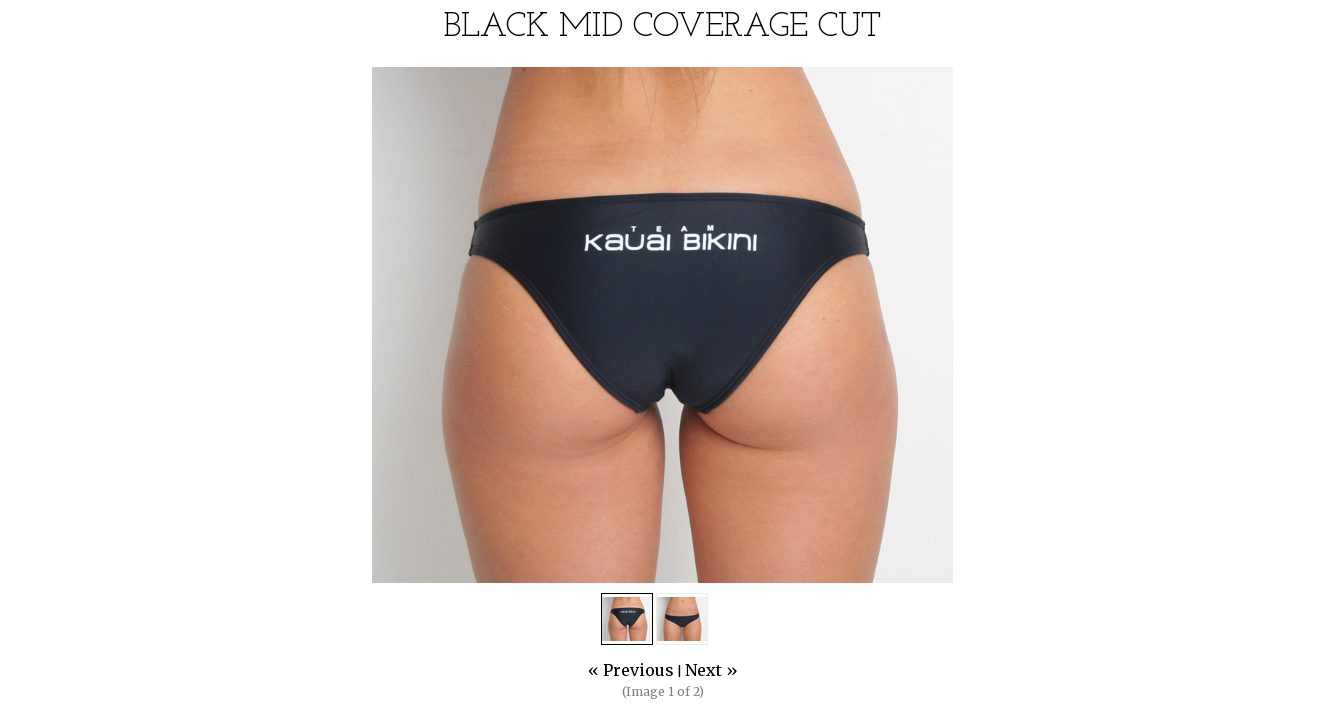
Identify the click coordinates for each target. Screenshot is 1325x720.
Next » (711, 670)
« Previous (631, 670)
